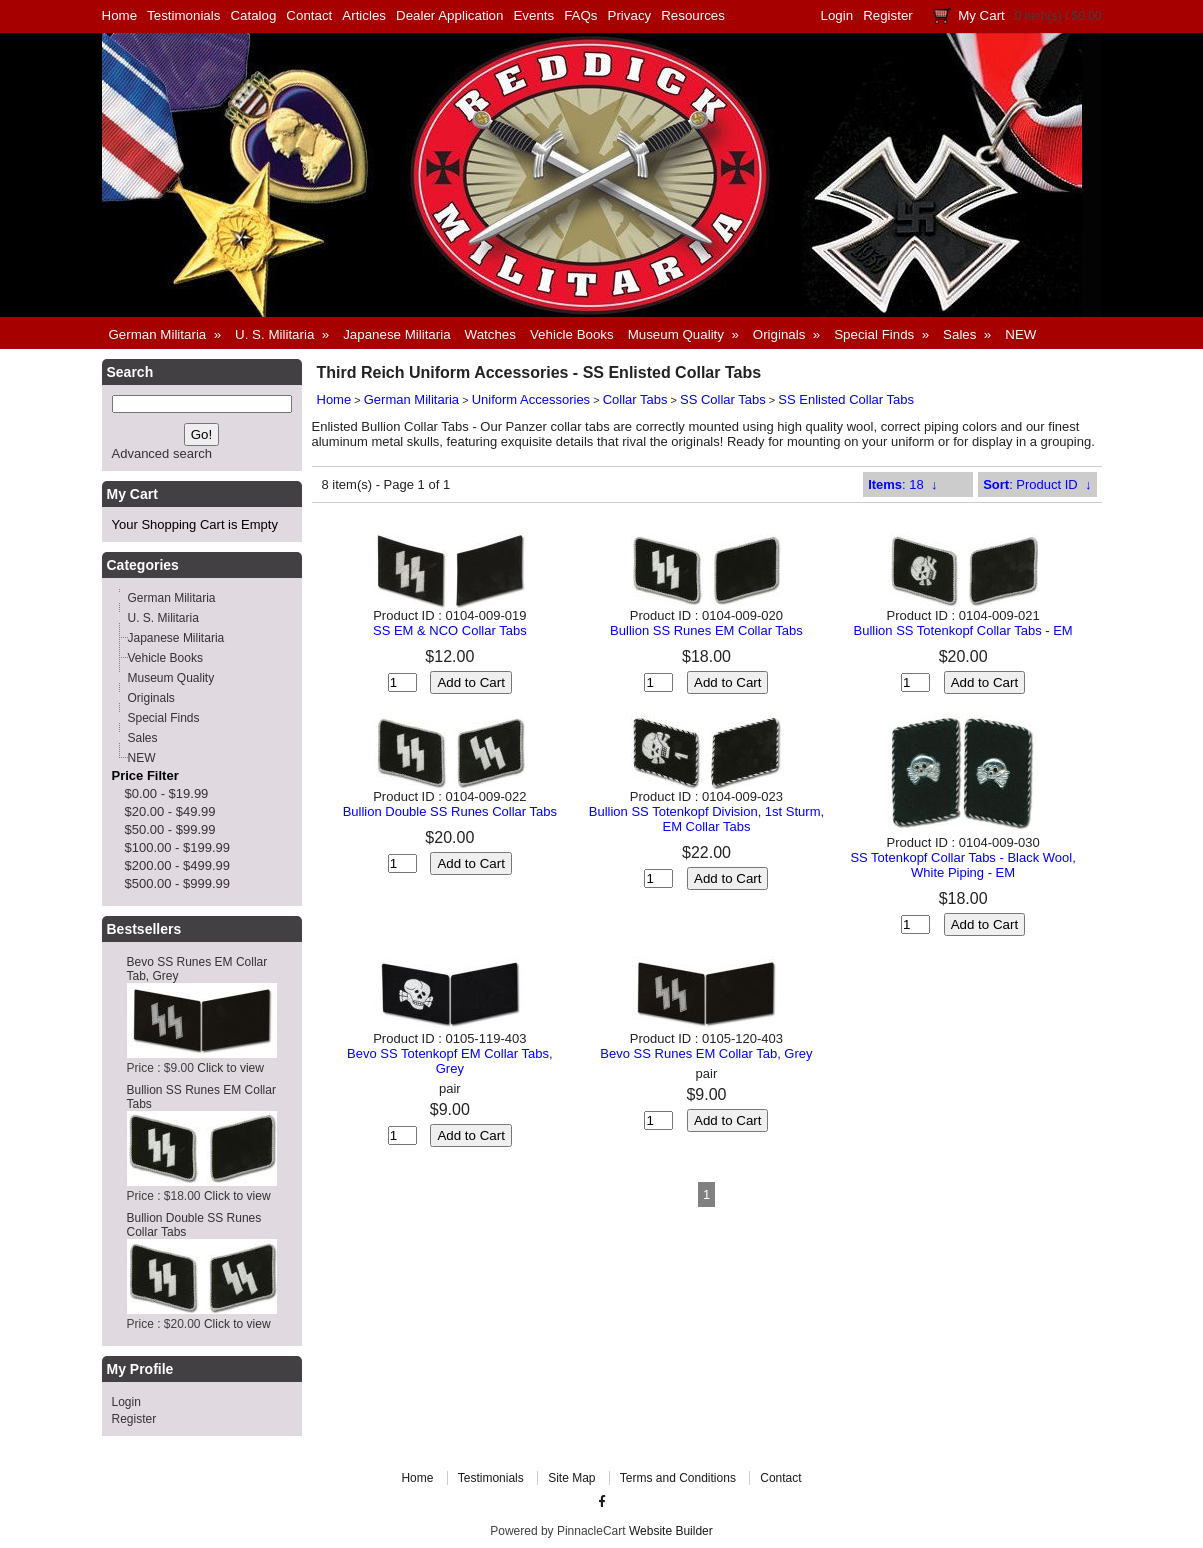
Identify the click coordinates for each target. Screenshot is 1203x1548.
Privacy (630, 15)
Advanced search (162, 453)
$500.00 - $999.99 (178, 883)
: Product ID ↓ (1037, 484)
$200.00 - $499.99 (178, 865)
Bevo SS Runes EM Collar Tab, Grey (706, 1053)
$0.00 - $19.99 (167, 793)
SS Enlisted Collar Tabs (846, 399)
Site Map (571, 1478)
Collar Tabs (635, 399)
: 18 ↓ (902, 484)
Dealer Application (449, 15)
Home (120, 15)
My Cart (981, 15)
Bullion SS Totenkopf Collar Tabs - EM (963, 630)
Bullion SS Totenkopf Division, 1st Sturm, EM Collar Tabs (706, 819)
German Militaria (411, 399)
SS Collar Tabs (723, 399)
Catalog (253, 15)
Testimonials (183, 15)
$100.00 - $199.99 (178, 847)
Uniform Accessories (531, 399)
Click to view (230, 1068)
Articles (364, 15)
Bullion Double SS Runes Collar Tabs (450, 811)
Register (888, 15)
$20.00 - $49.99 (170, 811)
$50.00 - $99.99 (170, 829)
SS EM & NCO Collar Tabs (450, 630)
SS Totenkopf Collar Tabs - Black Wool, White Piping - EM (962, 865)
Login (837, 15)
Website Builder (671, 1531)
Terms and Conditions (678, 1478)
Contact (309, 15)
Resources (693, 15)
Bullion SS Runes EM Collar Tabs (706, 630)
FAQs (580, 15)
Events (533, 15)
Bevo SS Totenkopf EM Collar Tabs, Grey (449, 1061)
